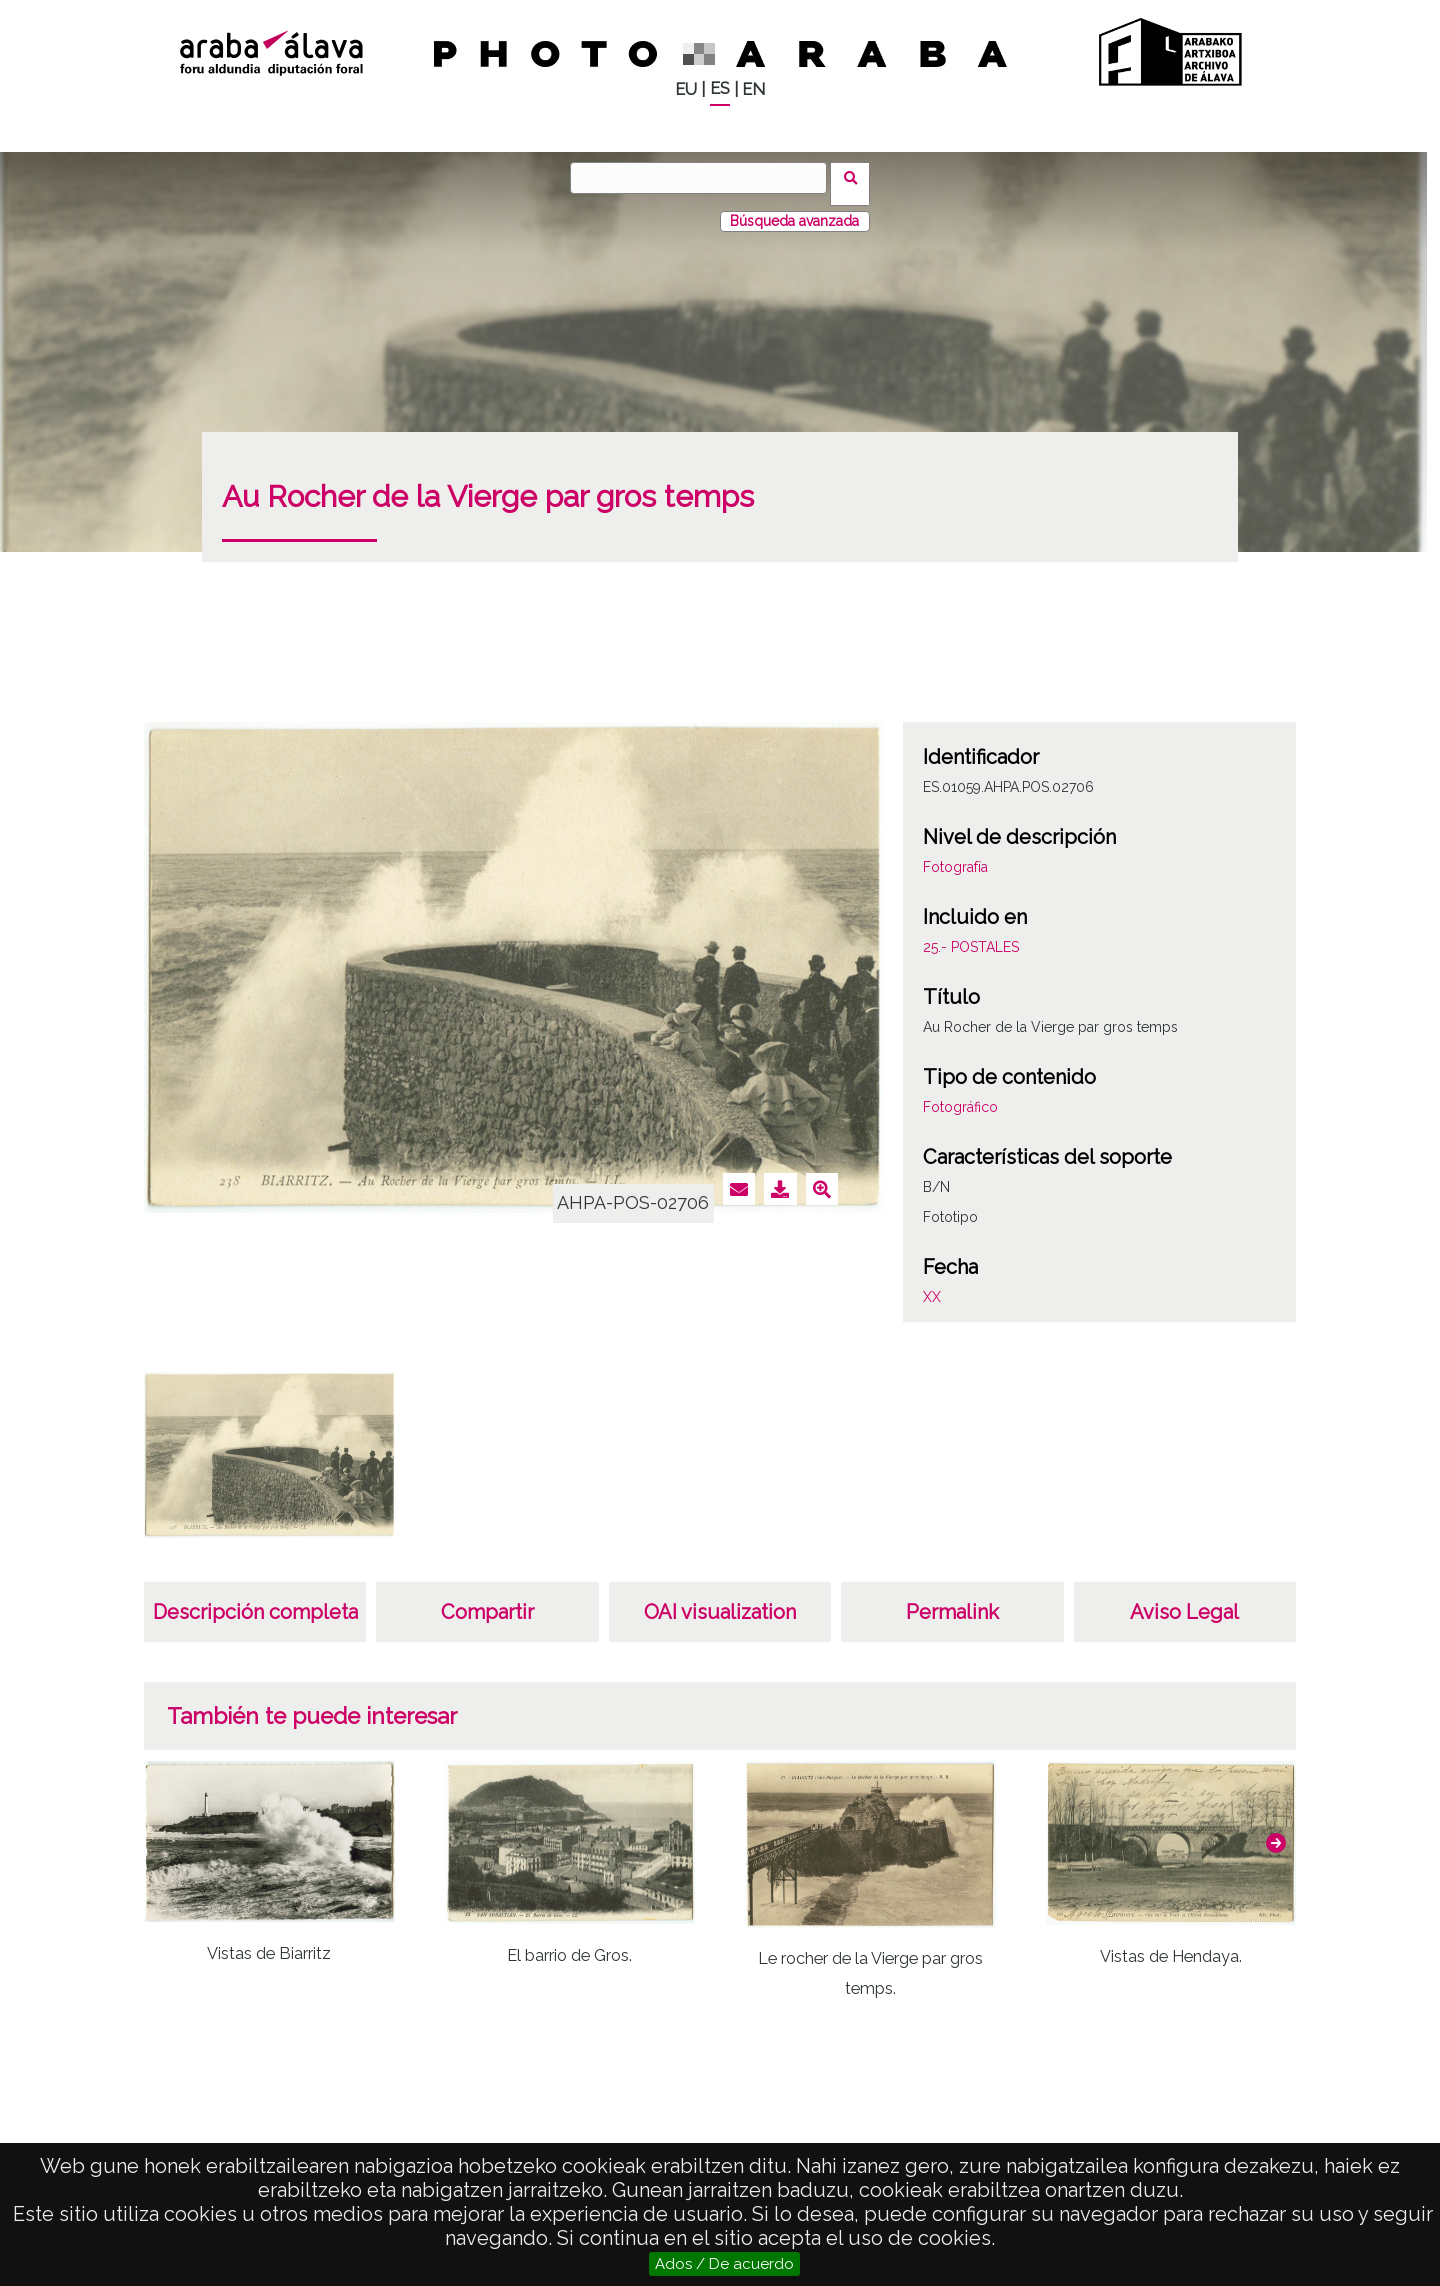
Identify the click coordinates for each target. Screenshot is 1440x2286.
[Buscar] (705, 178)
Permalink (952, 1600)
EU (686, 89)
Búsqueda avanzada (794, 209)
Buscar (856, 177)
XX (932, 1285)
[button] (1276, 1831)
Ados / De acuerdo (724, 2264)
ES (720, 88)
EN (753, 89)
